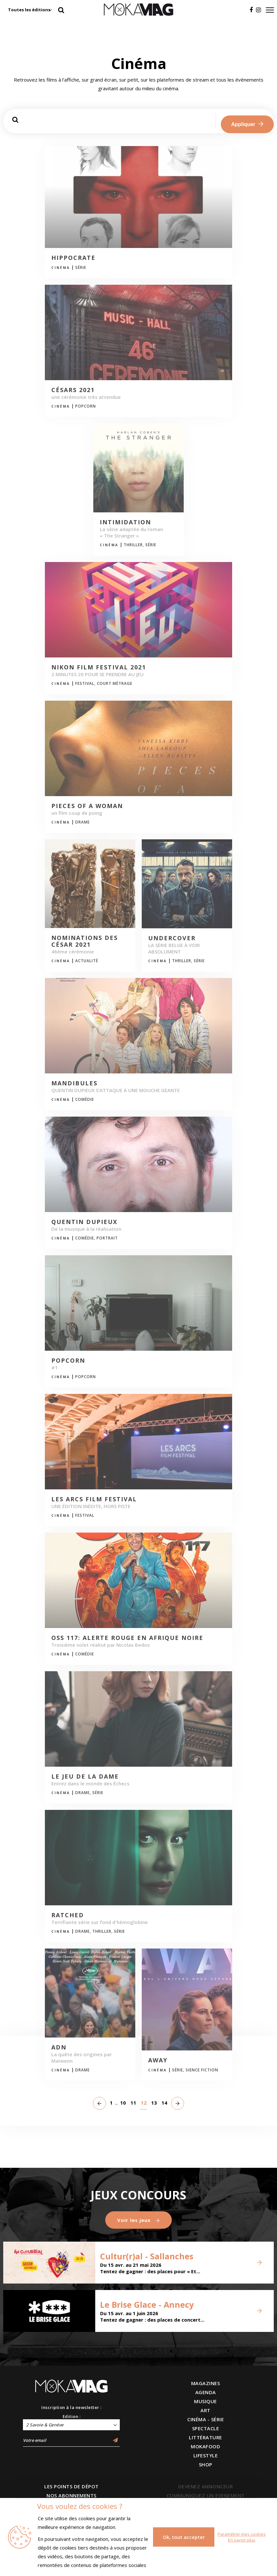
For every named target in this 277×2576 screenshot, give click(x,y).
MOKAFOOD (205, 2446)
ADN (59, 2047)
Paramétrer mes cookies (242, 2534)
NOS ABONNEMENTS (71, 2495)
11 (133, 2102)
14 (164, 2102)
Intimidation (125, 522)
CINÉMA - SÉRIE (205, 2419)
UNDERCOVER (172, 938)
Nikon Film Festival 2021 (98, 667)
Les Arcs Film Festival (94, 1499)
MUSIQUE (205, 2401)
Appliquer (247, 124)
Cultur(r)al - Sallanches (146, 2256)
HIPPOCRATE (73, 258)
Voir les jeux (138, 2220)
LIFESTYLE (205, 2455)
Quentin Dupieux (84, 1222)
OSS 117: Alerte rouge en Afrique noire (127, 1638)
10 (123, 2102)
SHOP (205, 2464)
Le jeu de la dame (85, 1776)
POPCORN (68, 1360)
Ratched (67, 1915)
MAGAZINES (205, 2383)
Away (158, 2060)
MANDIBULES (74, 1083)
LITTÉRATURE (205, 2437)
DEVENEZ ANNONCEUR (205, 2486)
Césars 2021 (73, 390)
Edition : (72, 2416)
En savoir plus (241, 2540)
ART (205, 2410)
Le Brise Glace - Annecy (147, 2304)
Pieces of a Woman (87, 806)
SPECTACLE (205, 2428)
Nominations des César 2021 (84, 941)
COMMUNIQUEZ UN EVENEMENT (206, 2495)
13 (154, 2102)
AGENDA (205, 2392)
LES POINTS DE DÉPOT (71, 2486)
